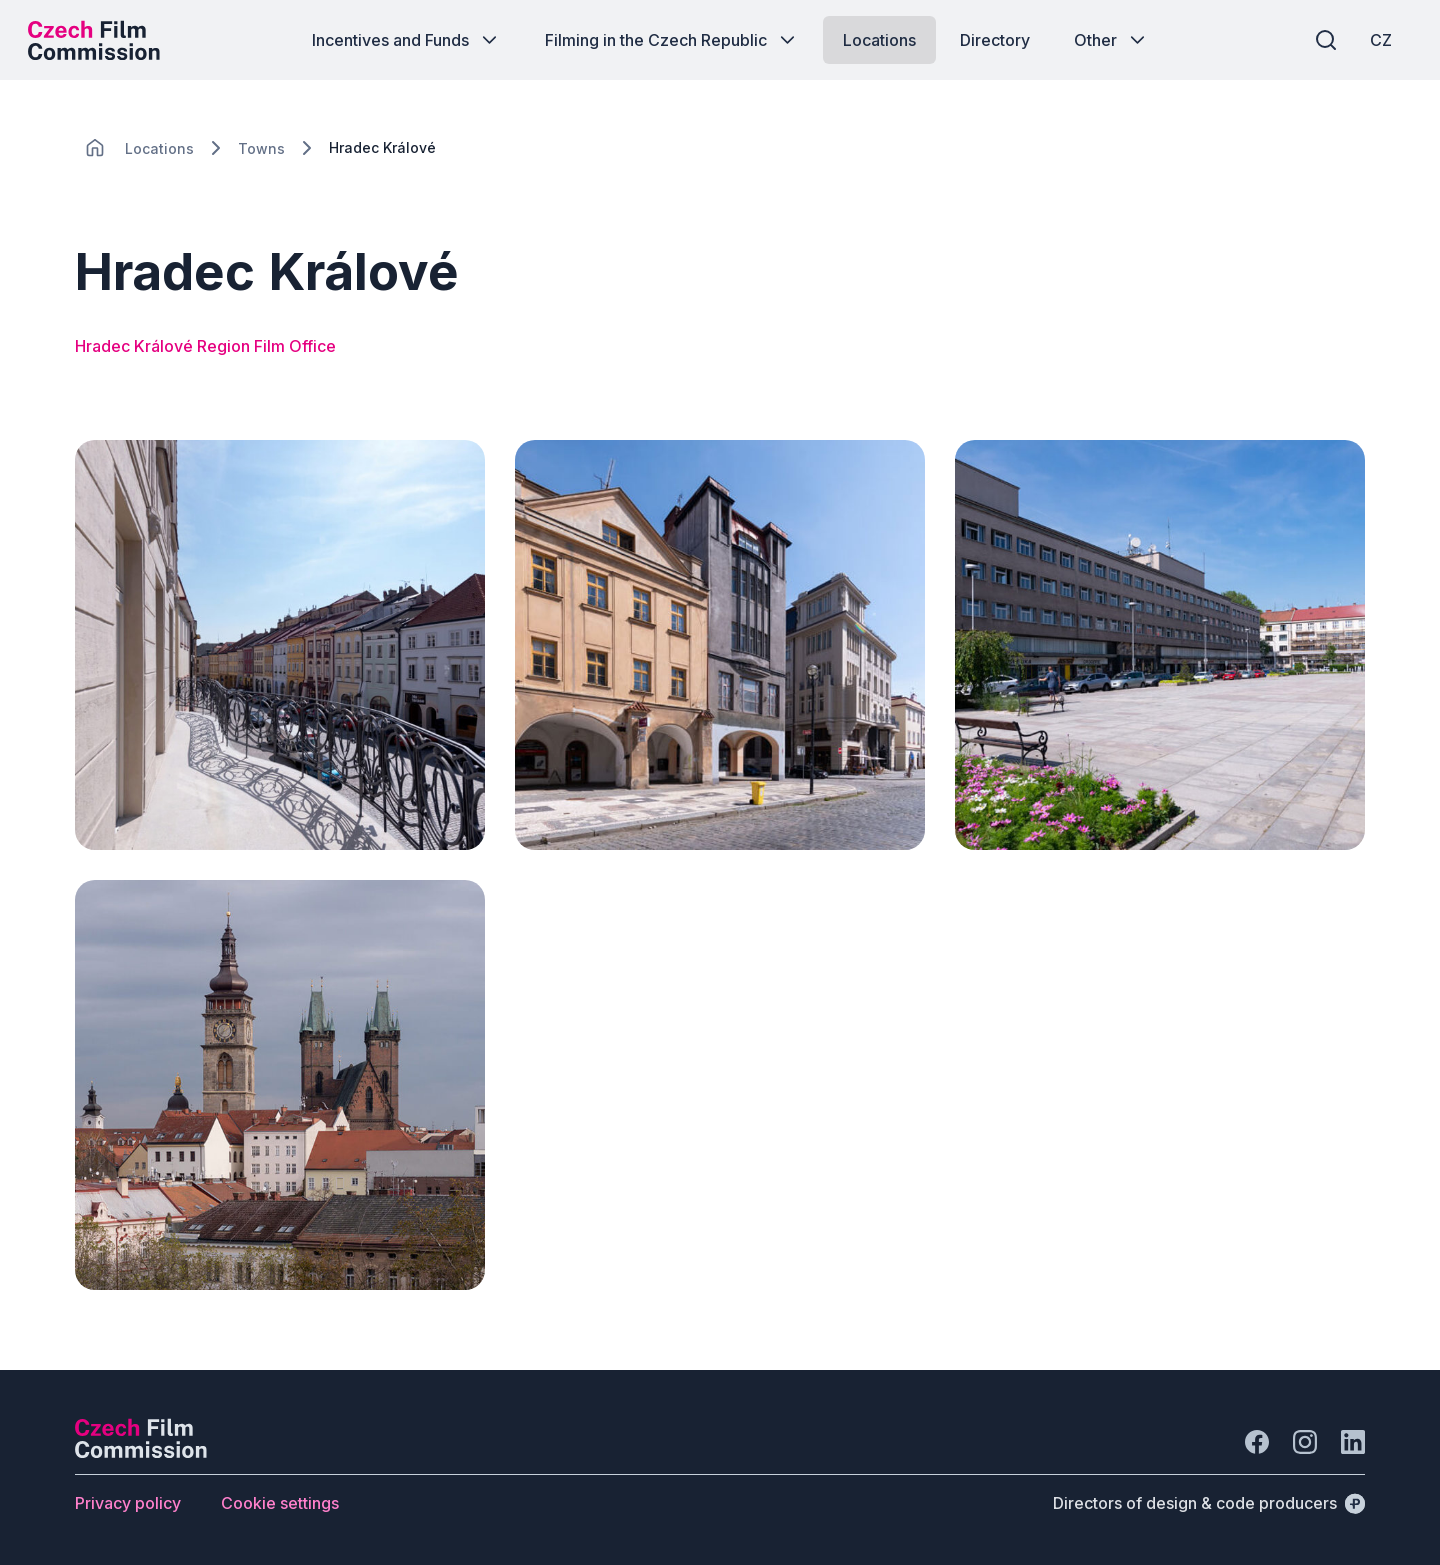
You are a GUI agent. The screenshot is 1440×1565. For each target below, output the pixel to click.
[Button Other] (1111, 40)
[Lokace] (159, 148)
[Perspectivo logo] (141, 1452)
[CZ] (1379, 40)
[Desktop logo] (96, 40)
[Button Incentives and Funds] (406, 40)
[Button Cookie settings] (280, 1503)
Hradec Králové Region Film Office (205, 346)
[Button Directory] (995, 40)
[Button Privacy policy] (128, 1503)
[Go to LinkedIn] (1353, 1442)
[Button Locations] (879, 40)
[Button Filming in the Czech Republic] (672, 40)
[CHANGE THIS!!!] (95, 148)
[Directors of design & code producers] (1209, 1503)
